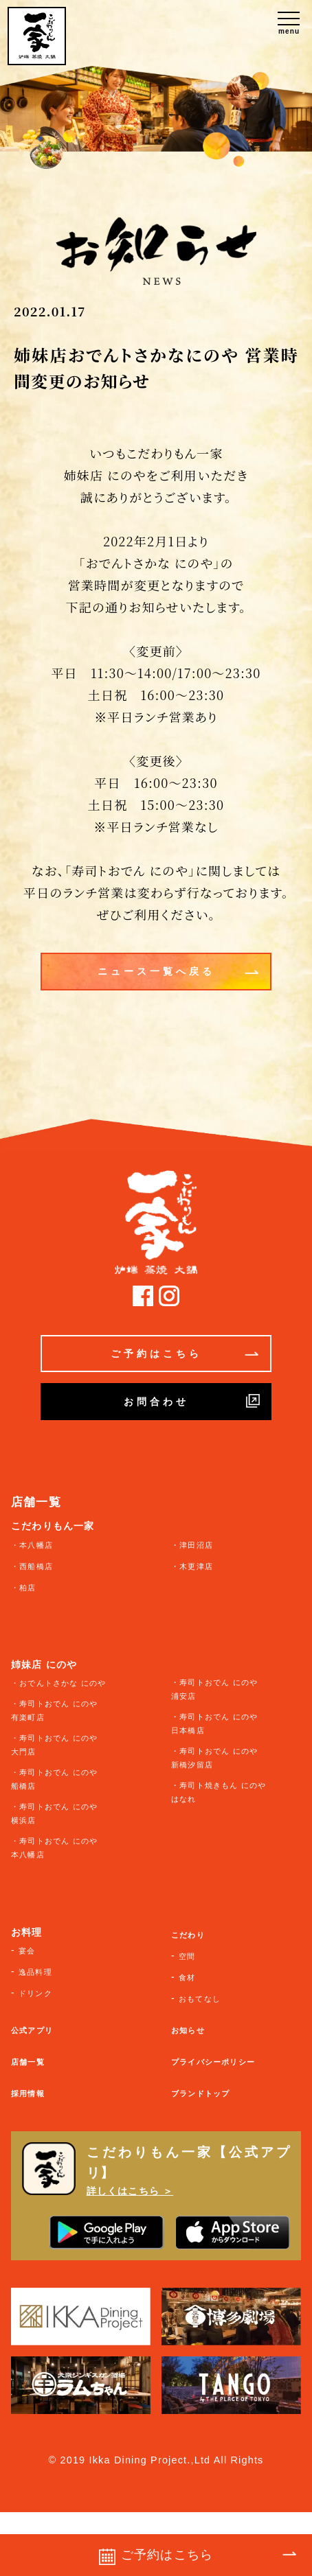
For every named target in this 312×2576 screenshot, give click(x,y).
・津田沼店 (192, 1545)
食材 (187, 1977)
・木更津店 (192, 1566)
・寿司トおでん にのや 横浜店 (54, 1813)
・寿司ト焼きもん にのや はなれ (218, 1792)
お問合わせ (192, 1401)
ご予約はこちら (185, 1353)
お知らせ (188, 2030)
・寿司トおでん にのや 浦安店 (214, 1689)
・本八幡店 (32, 1545)
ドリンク (35, 1993)
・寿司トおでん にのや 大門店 (54, 1745)
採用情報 (28, 2093)
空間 (187, 1956)
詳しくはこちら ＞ (130, 2191)
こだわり (188, 1935)
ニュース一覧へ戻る (178, 972)
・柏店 (23, 1587)
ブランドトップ (200, 2093)
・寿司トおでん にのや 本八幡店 (54, 1848)
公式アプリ (32, 2030)
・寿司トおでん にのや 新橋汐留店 (214, 1758)
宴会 (27, 1951)
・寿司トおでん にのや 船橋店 (54, 1779)
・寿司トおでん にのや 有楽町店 (54, 1710)
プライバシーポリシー (213, 2062)
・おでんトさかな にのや (58, 1683)
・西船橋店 (32, 1566)
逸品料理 (35, 1972)
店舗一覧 (28, 2062)
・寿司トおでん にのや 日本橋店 (214, 1723)
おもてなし (200, 1999)
